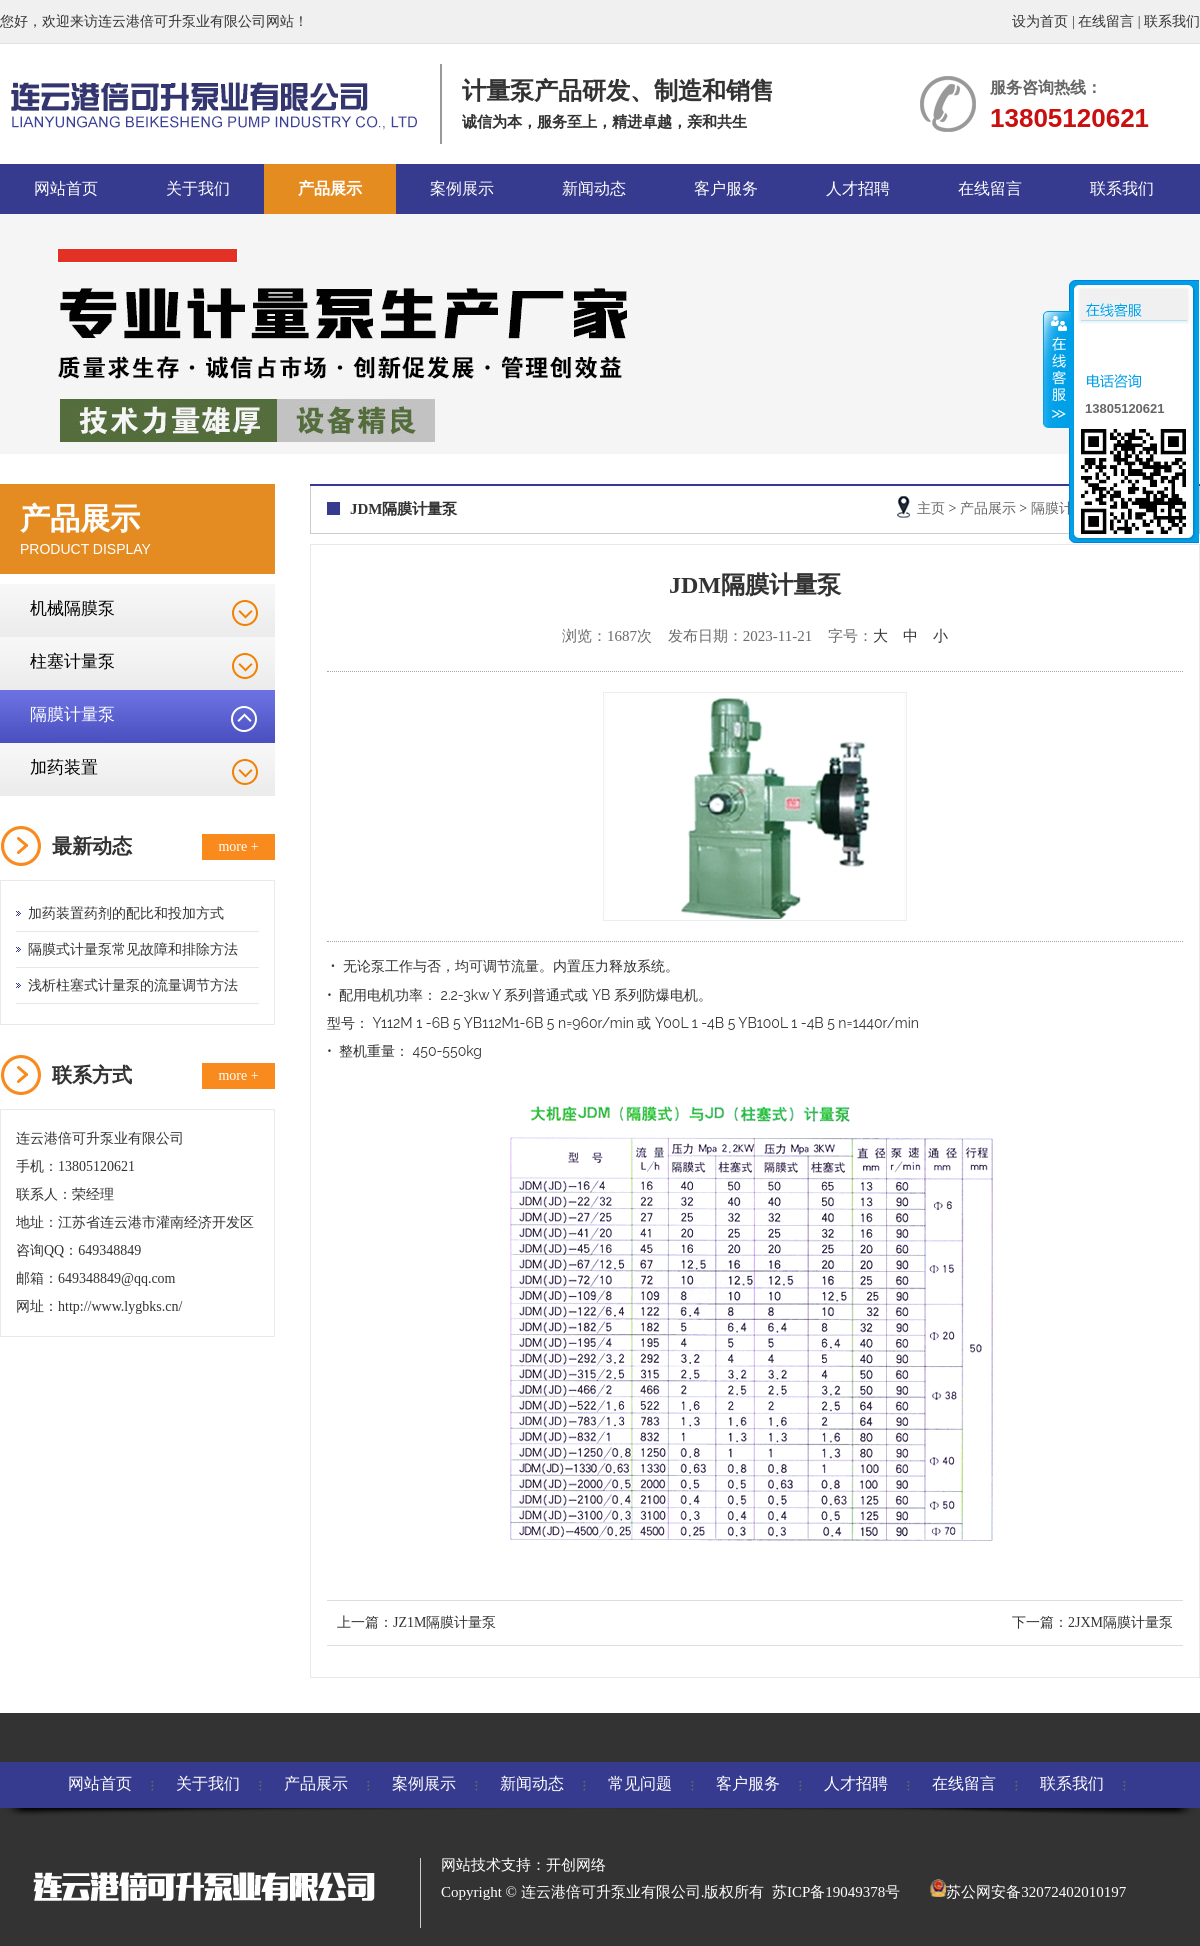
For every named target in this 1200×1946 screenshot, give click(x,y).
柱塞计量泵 (72, 661)
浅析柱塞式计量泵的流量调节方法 (133, 985)
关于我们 (198, 188)
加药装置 (64, 767)
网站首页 (66, 188)
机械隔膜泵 (72, 608)
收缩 (1057, 369)
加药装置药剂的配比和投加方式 (126, 913)
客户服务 (726, 188)
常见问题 (640, 1783)
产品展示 (330, 188)
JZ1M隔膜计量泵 (444, 1622)
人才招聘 (858, 188)
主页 (931, 508)
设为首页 (1040, 21)
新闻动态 (594, 188)
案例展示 (462, 188)
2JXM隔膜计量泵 (1120, 1622)
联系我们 (1172, 21)
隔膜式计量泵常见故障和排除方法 (133, 949)
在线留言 (1106, 21)
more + (238, 846)
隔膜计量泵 (72, 714)
